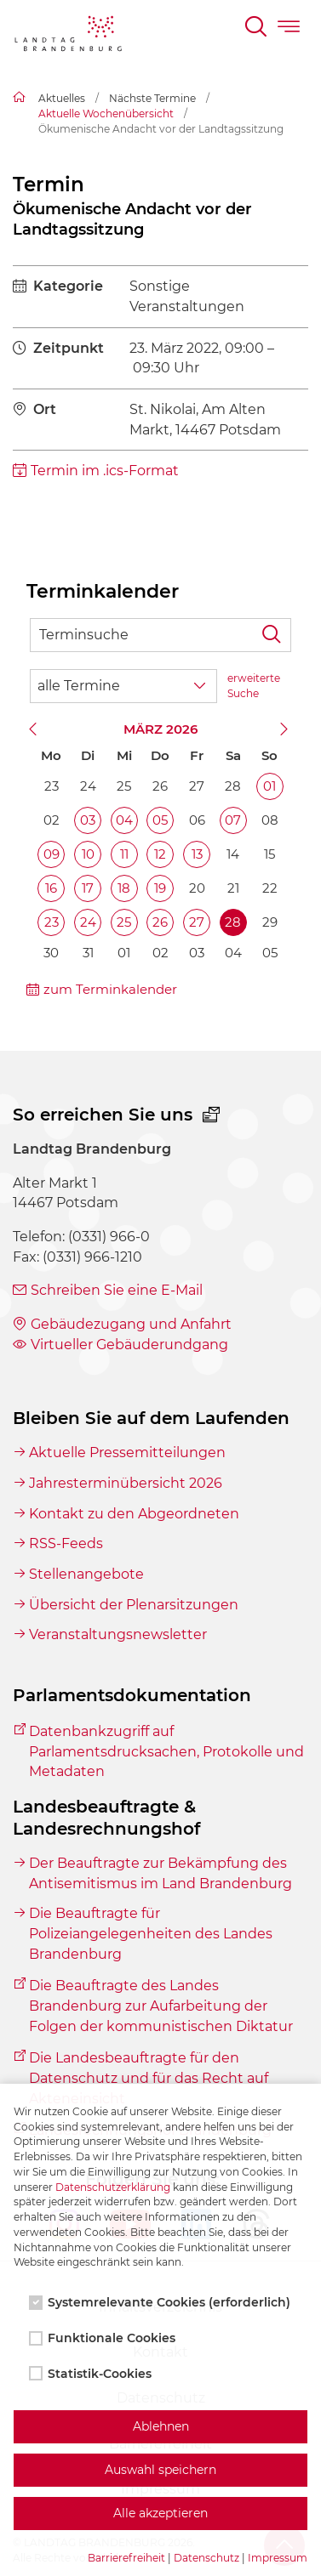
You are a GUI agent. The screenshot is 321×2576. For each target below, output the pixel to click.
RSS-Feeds (66, 1543)
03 (87, 820)
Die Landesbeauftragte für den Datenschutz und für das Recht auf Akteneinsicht (148, 2078)
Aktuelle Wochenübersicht (106, 113)
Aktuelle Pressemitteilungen (127, 1452)
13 (197, 854)
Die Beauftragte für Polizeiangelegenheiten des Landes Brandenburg (150, 1933)
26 (160, 922)
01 (269, 786)
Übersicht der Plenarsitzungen (133, 1605)
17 (88, 888)
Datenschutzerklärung (112, 2187)
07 (233, 820)
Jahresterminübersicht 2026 (125, 1483)
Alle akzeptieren (160, 2513)
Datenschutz (206, 2557)
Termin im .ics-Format (105, 470)
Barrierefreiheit (126, 2557)
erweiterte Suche (253, 686)
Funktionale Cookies (103, 2338)
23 (51, 922)
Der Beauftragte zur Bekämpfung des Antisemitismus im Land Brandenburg (160, 1873)
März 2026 (160, 729)
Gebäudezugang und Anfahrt (131, 1324)
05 (160, 820)
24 (88, 922)
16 (51, 888)
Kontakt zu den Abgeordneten (134, 1514)
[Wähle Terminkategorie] (123, 686)
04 (124, 820)
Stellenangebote (86, 1574)
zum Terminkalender (110, 989)
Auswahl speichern (160, 2469)
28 (233, 922)
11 (124, 854)
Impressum (277, 2557)
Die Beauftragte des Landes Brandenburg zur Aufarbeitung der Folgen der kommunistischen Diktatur (161, 2005)
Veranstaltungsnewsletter (118, 1634)
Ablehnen (161, 2426)
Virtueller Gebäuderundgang (129, 1344)
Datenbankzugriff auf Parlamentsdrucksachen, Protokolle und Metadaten (166, 1751)
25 (124, 922)
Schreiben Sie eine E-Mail (117, 1290)
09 (51, 854)
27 (196, 922)
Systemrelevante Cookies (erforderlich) (161, 2302)
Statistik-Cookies (92, 2373)
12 (160, 854)
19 (160, 888)
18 (124, 888)
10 (88, 854)
